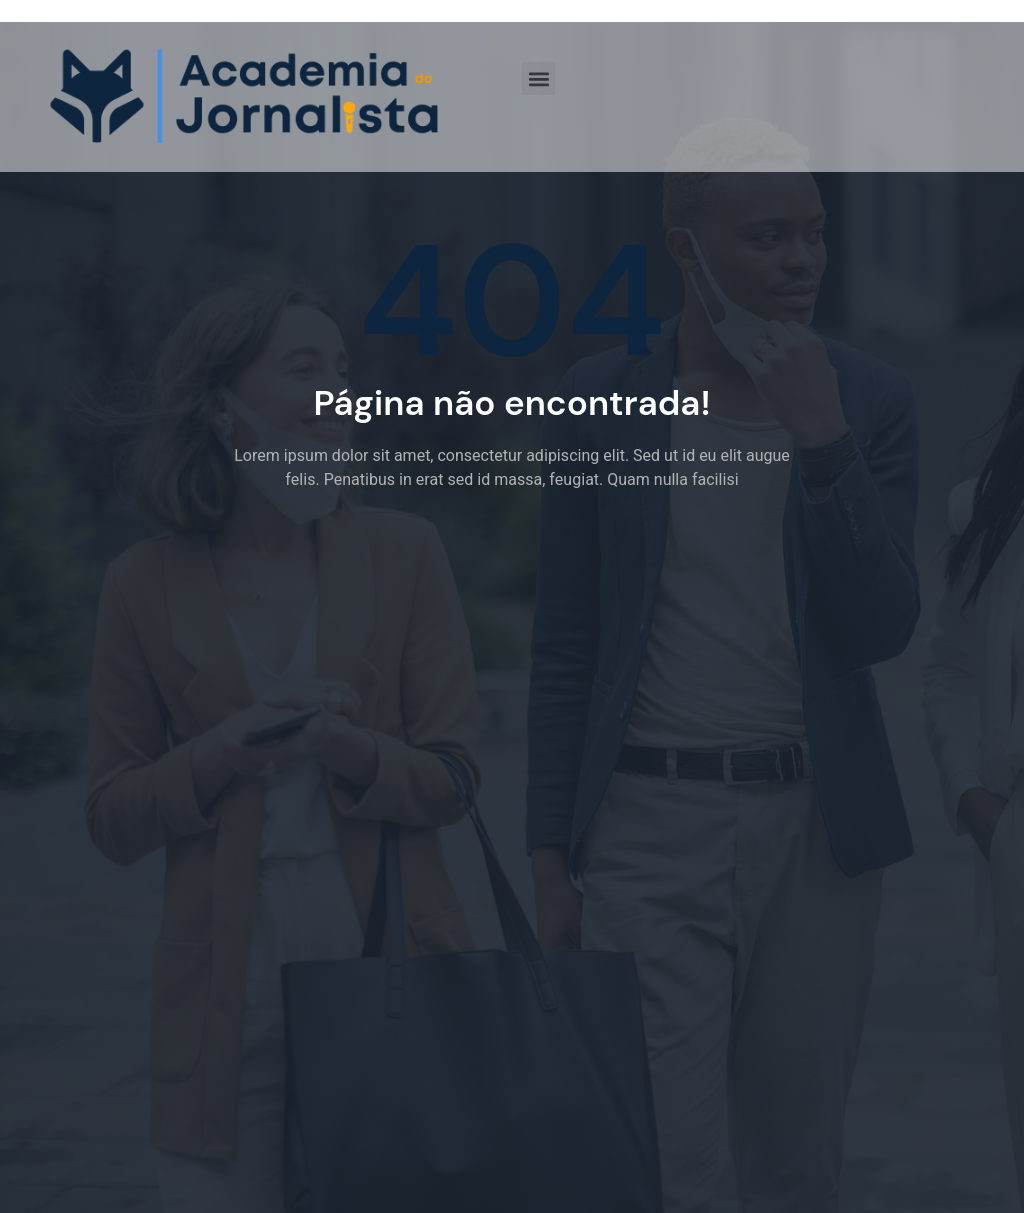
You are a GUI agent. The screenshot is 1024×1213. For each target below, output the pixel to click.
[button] (538, 78)
